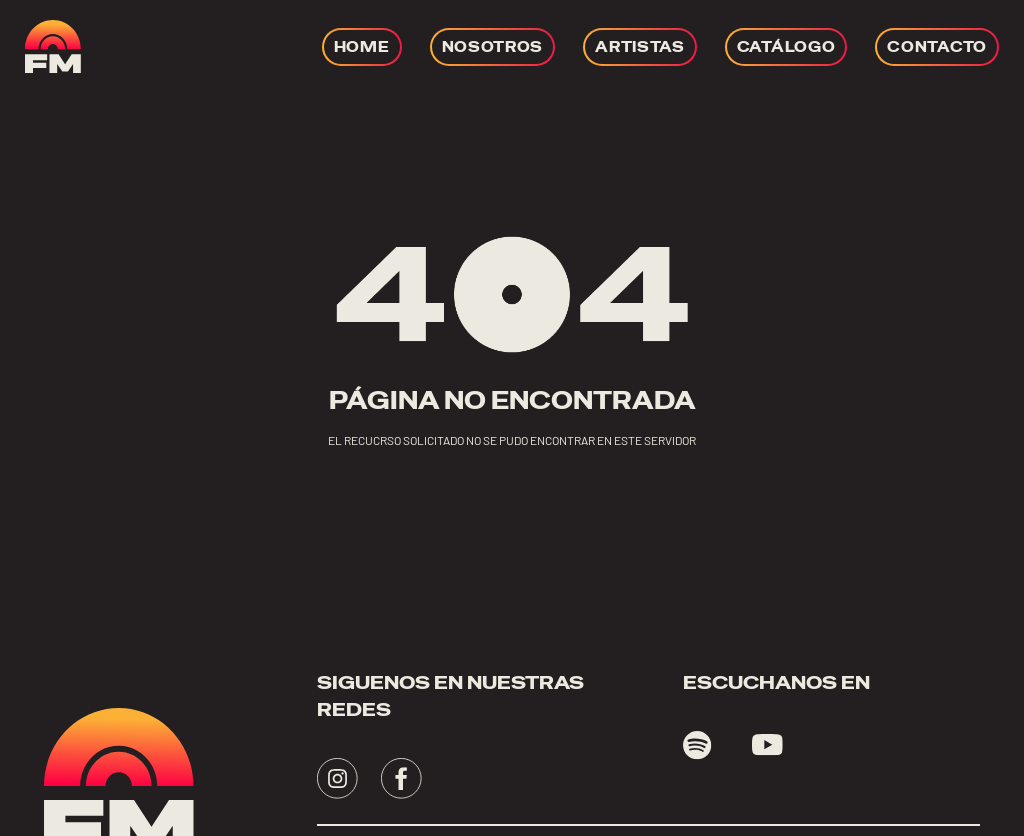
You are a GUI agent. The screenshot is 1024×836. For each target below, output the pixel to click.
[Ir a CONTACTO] (937, 47)
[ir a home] (53, 46)
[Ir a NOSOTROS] (493, 47)
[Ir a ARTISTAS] (640, 47)
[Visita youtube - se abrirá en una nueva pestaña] (767, 745)
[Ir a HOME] (362, 47)
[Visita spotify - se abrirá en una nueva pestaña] (697, 745)
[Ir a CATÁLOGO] (786, 47)
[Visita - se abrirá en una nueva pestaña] (337, 778)
